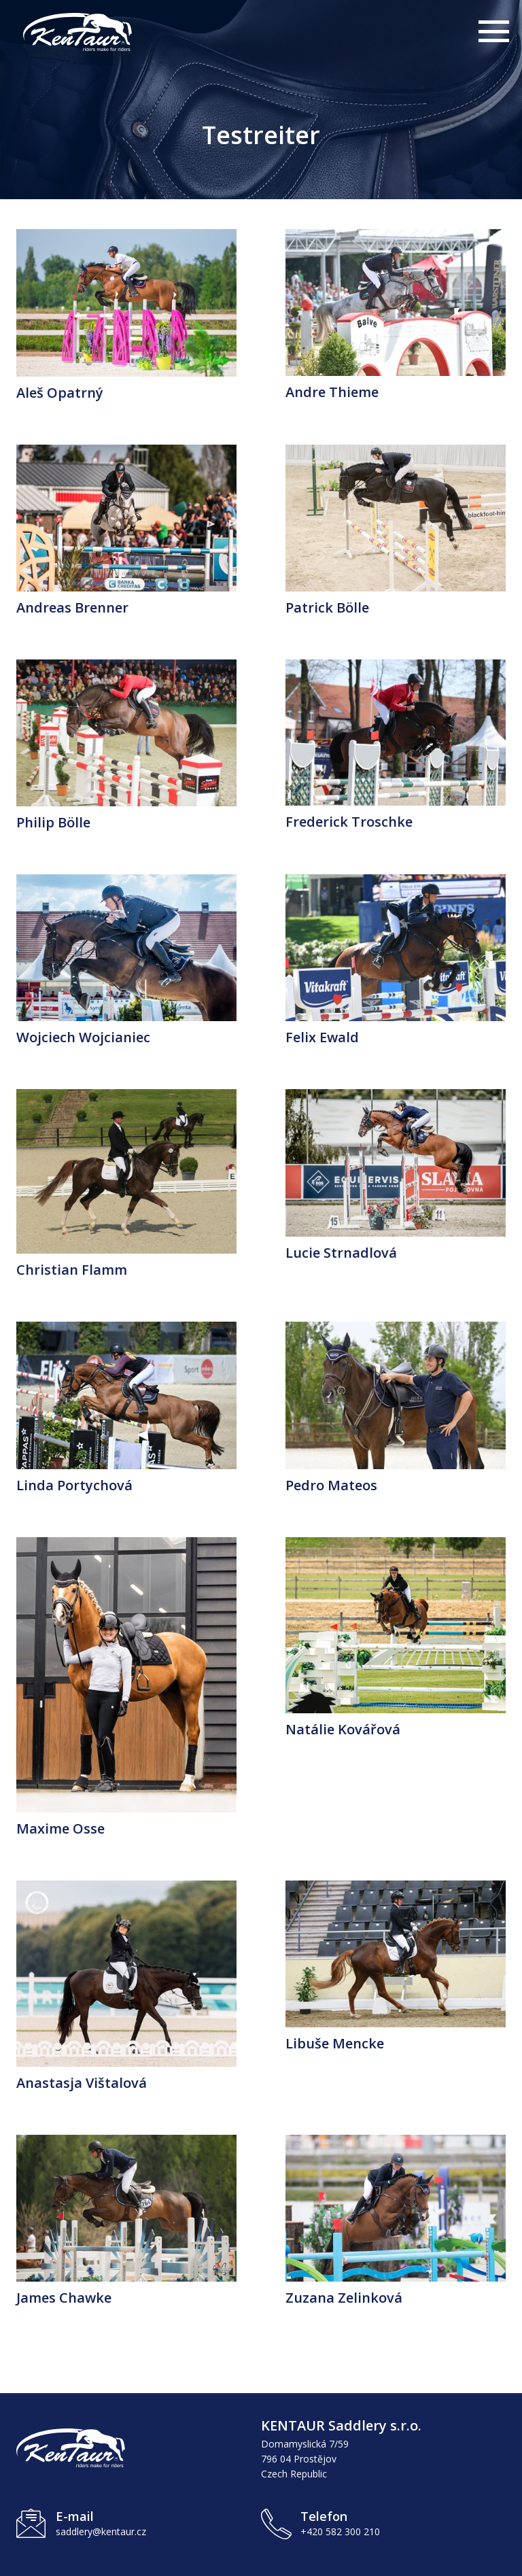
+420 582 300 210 (340, 2531)
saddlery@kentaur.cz (101, 2531)
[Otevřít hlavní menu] (492, 34)
